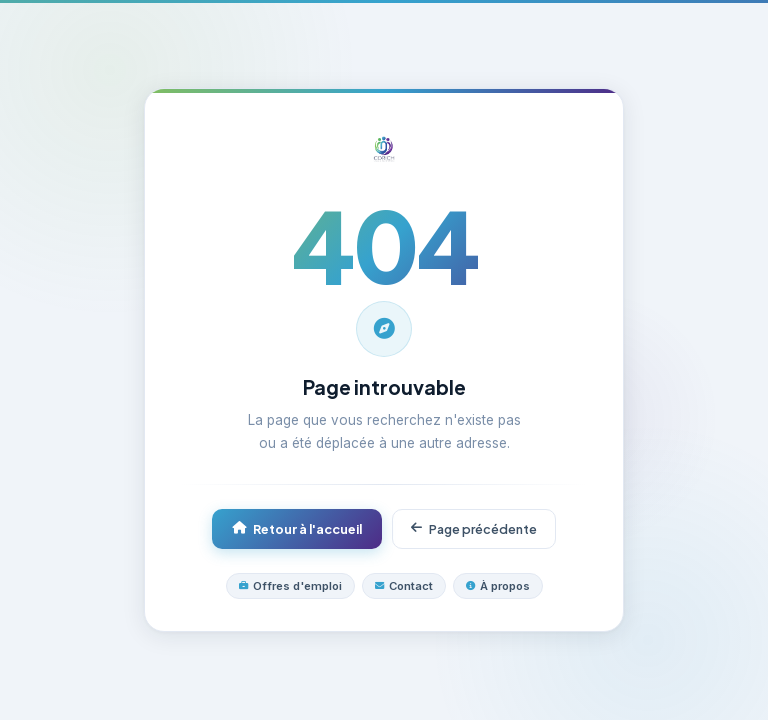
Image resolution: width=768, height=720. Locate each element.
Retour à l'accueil (297, 529)
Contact (404, 586)
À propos (498, 586)
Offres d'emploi (290, 586)
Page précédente (474, 529)
